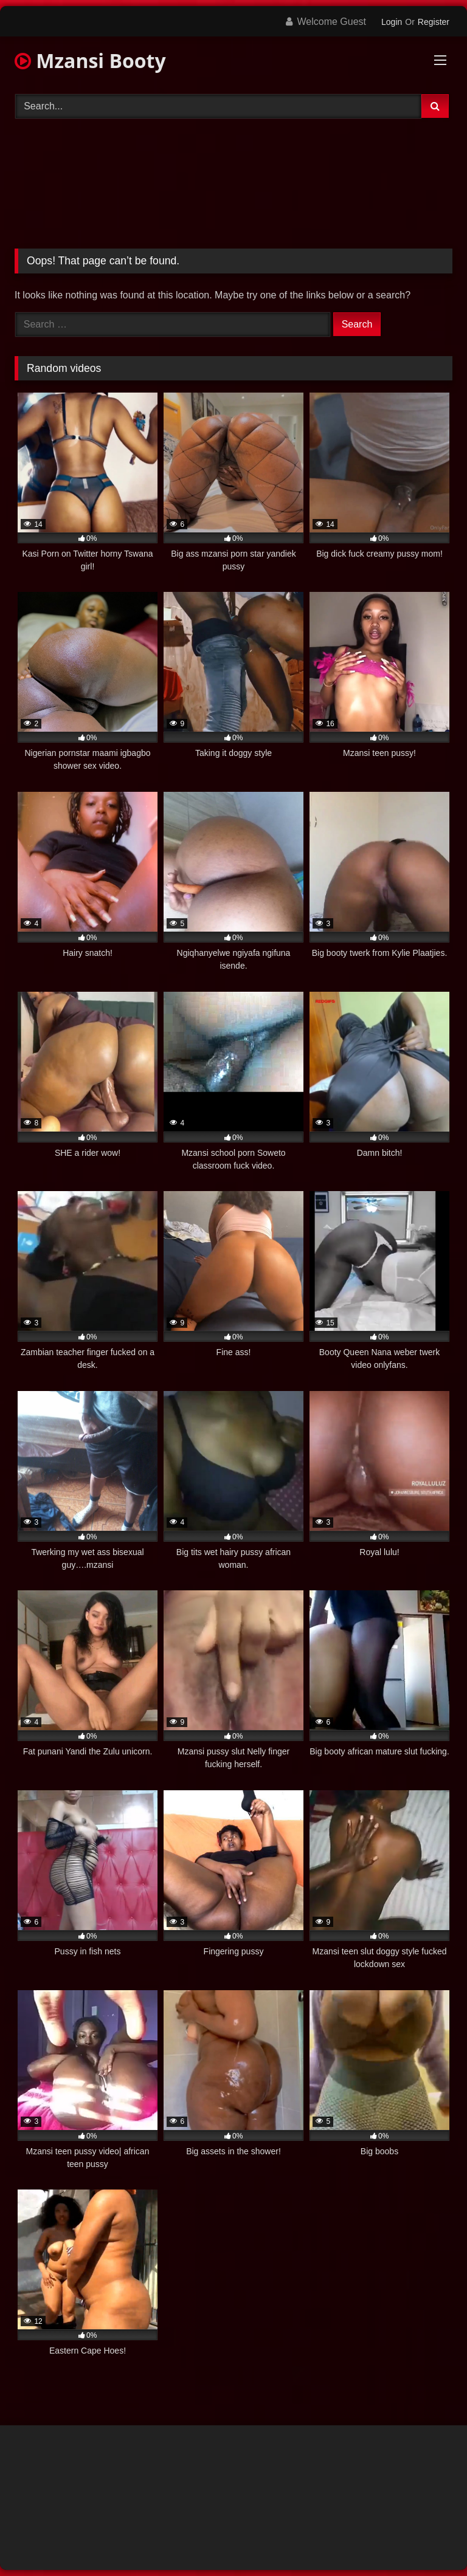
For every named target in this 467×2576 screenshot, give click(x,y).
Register (433, 22)
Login (391, 22)
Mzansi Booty (90, 60)
